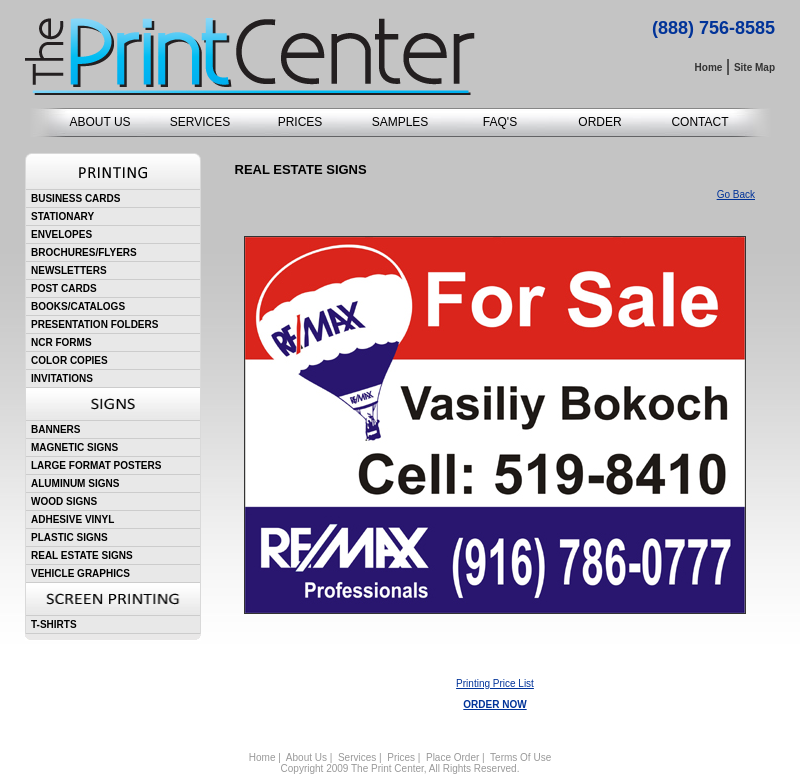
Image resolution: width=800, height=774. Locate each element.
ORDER (599, 122)
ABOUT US (99, 122)
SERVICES (200, 122)
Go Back (736, 194)
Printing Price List (495, 683)
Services (357, 757)
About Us (306, 757)
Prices (401, 757)
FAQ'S (500, 122)
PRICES (300, 122)
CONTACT (699, 122)
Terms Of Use (520, 757)
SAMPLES (400, 122)
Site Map (754, 67)
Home (262, 757)
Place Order (452, 757)
